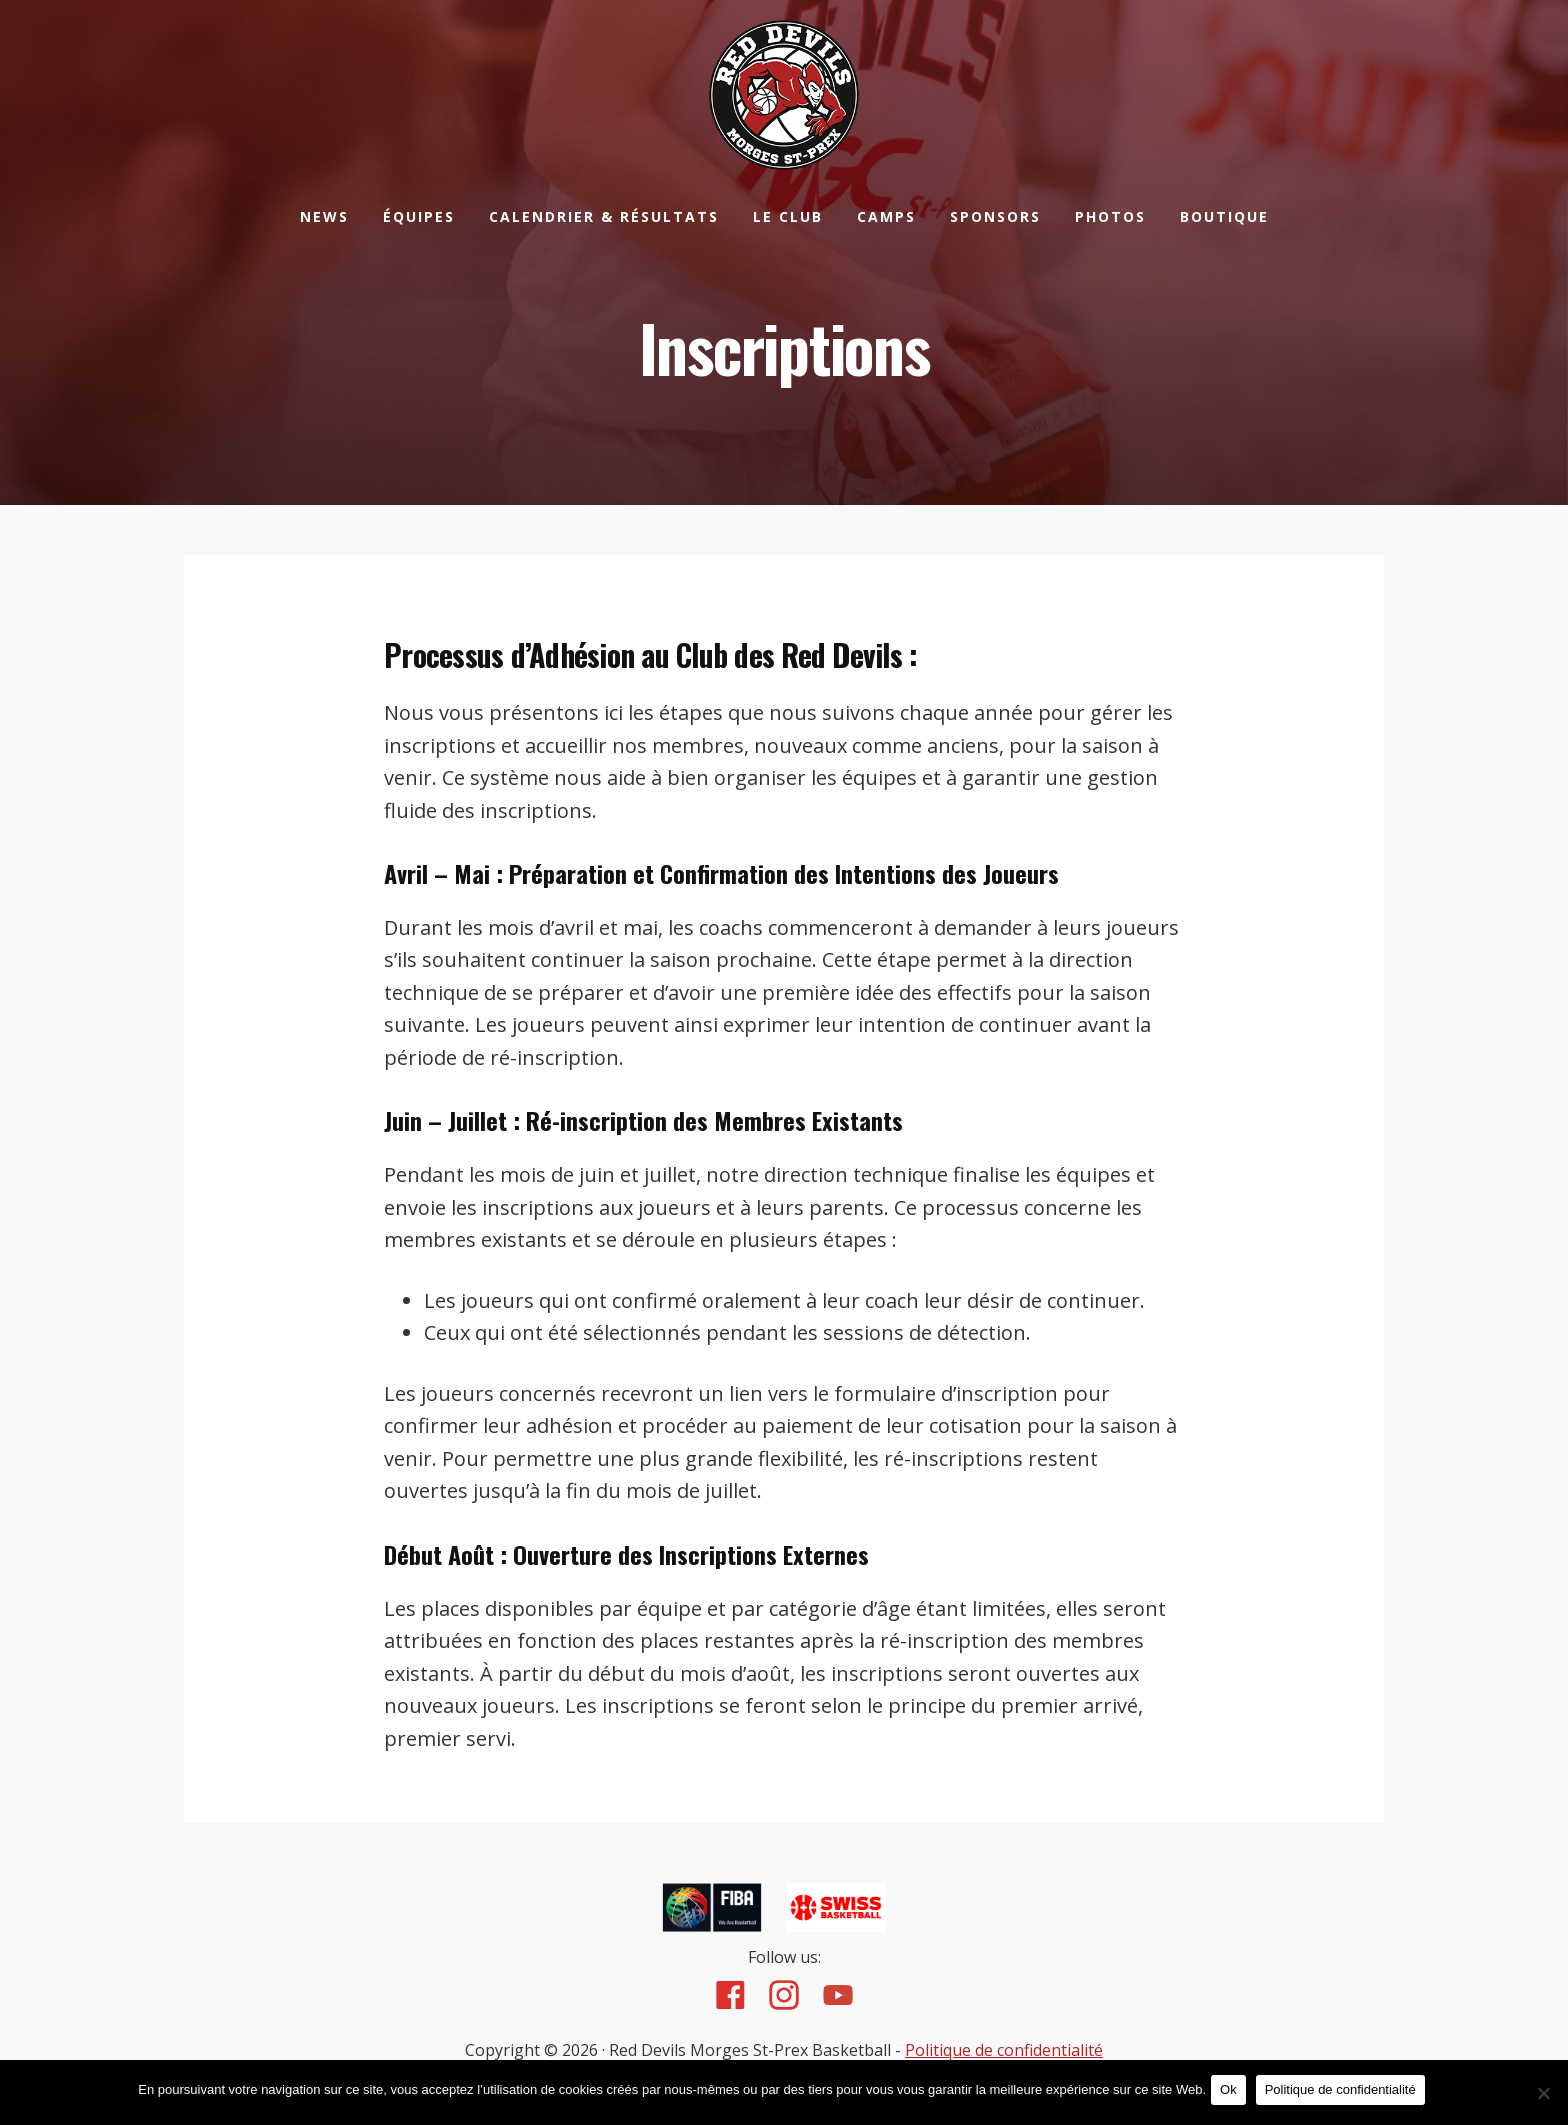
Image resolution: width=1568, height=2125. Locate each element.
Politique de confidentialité (1004, 2051)
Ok (1233, 2093)
